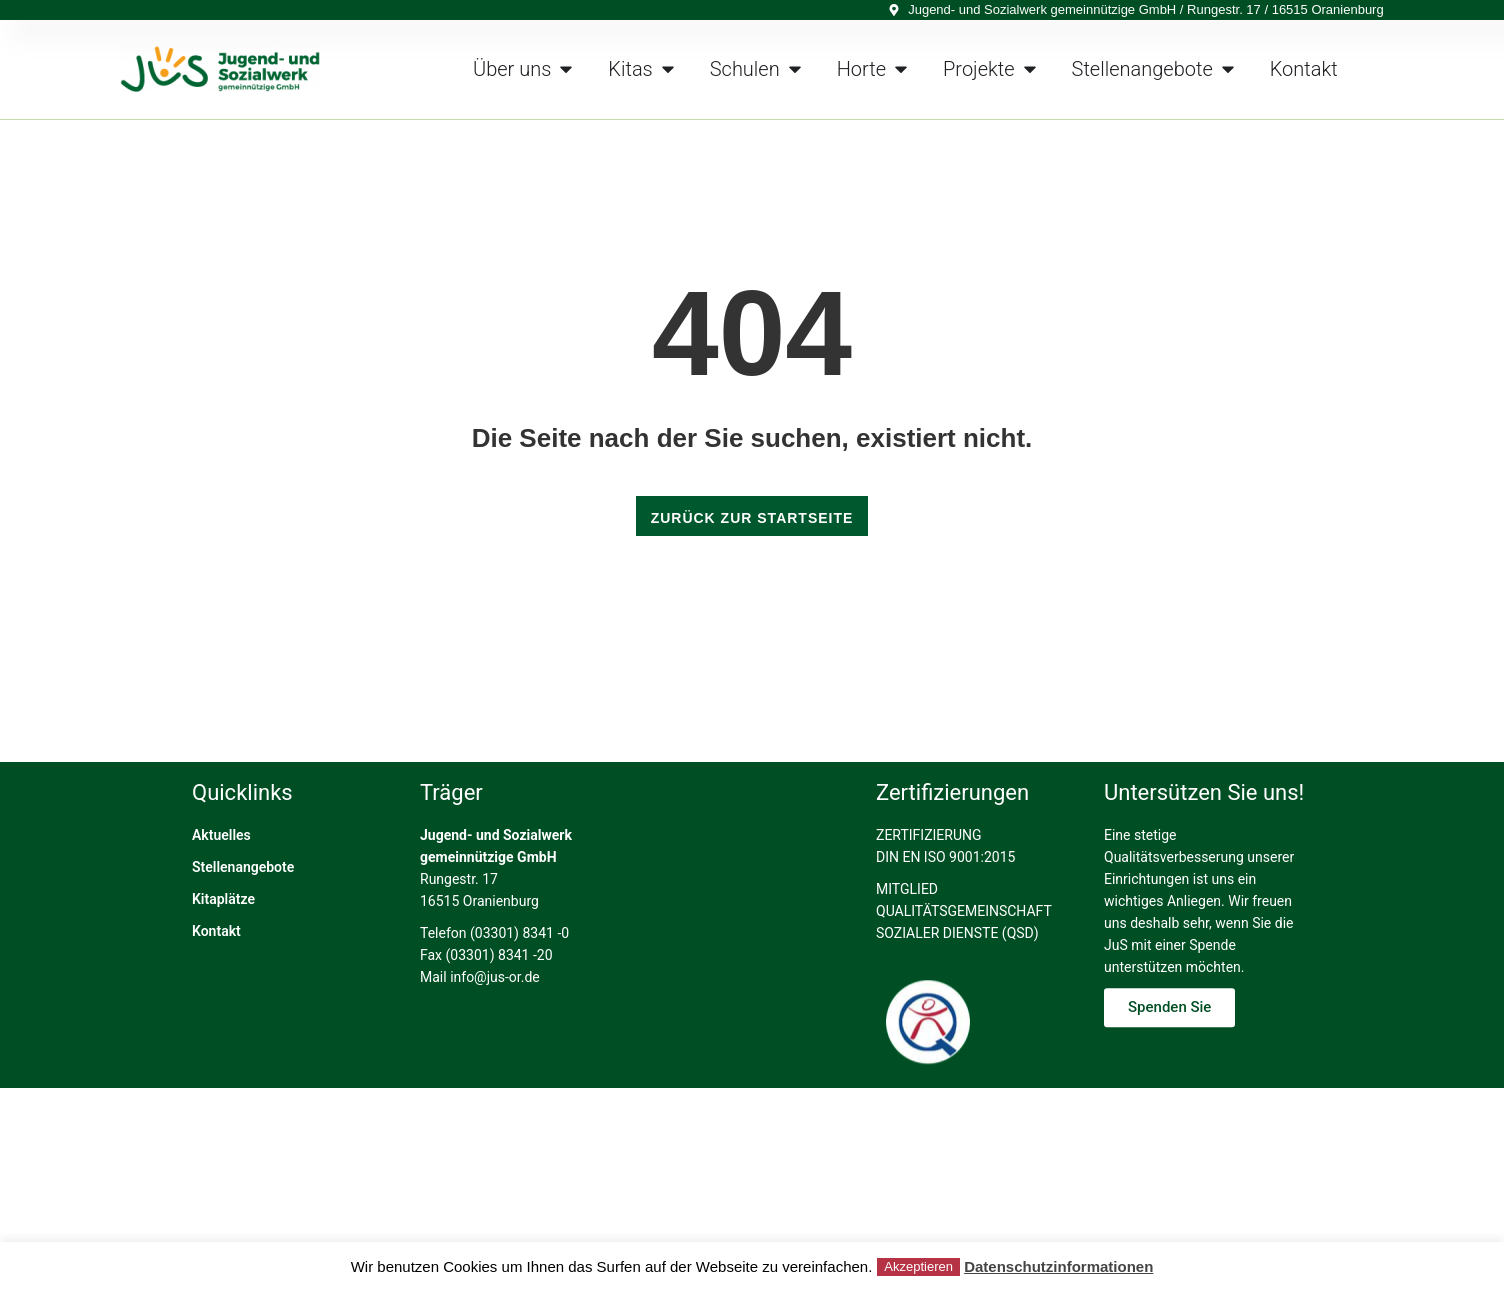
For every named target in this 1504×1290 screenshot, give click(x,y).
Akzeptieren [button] (918, 1266)
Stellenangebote (243, 918)
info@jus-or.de (495, 1028)
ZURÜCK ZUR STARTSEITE (752, 518)
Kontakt (216, 982)
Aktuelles (221, 886)
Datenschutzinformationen (1058, 1266)
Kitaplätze (223, 950)
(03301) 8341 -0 (519, 984)
